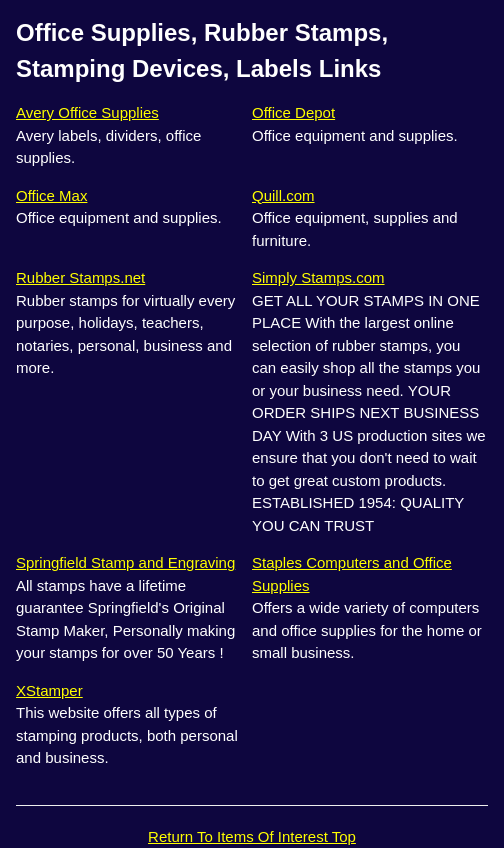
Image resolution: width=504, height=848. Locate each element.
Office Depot (293, 112)
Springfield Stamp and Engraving (125, 562)
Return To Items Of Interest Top (252, 836)
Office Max (51, 195)
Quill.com (283, 195)
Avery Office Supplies (87, 112)
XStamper (49, 690)
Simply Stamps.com (318, 277)
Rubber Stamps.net (80, 277)
